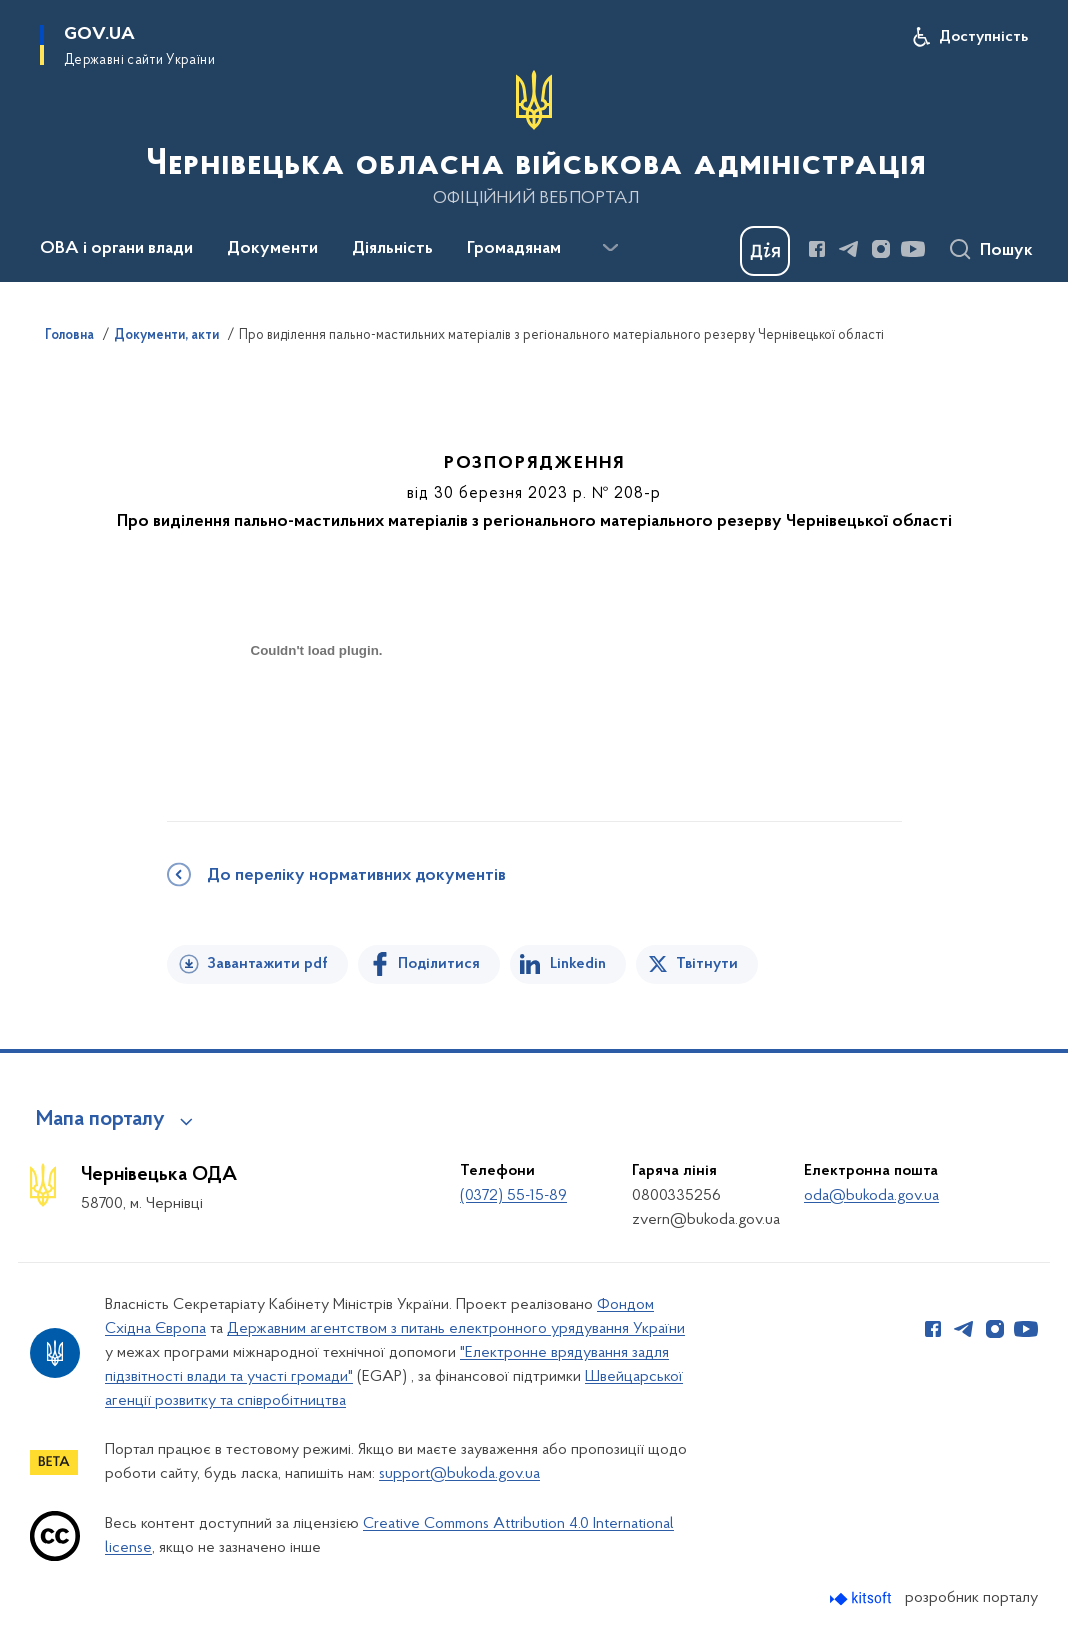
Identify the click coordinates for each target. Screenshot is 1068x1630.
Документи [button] (272, 249)
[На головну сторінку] (534, 139)
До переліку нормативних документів (356, 876)
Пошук (1006, 251)
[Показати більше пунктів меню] (610, 248)
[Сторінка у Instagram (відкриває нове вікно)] (881, 249)
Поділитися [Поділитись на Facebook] (439, 964)
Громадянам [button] (514, 249)
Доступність (983, 37)
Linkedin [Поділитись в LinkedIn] (578, 964)
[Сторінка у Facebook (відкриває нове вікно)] (817, 249)
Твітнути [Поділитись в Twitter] (707, 964)
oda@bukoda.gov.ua (871, 1196)
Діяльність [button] (392, 249)
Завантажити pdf (267, 964)
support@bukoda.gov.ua (459, 1474)
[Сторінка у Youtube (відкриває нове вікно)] (913, 249)
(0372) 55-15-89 (513, 1196)
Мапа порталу (100, 1120)
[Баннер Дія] (765, 251)
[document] (317, 721)
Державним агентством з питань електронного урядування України (456, 1329)
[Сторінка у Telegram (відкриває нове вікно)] (849, 249)
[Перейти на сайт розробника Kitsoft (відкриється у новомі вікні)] (862, 1598)
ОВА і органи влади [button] (116, 249)
